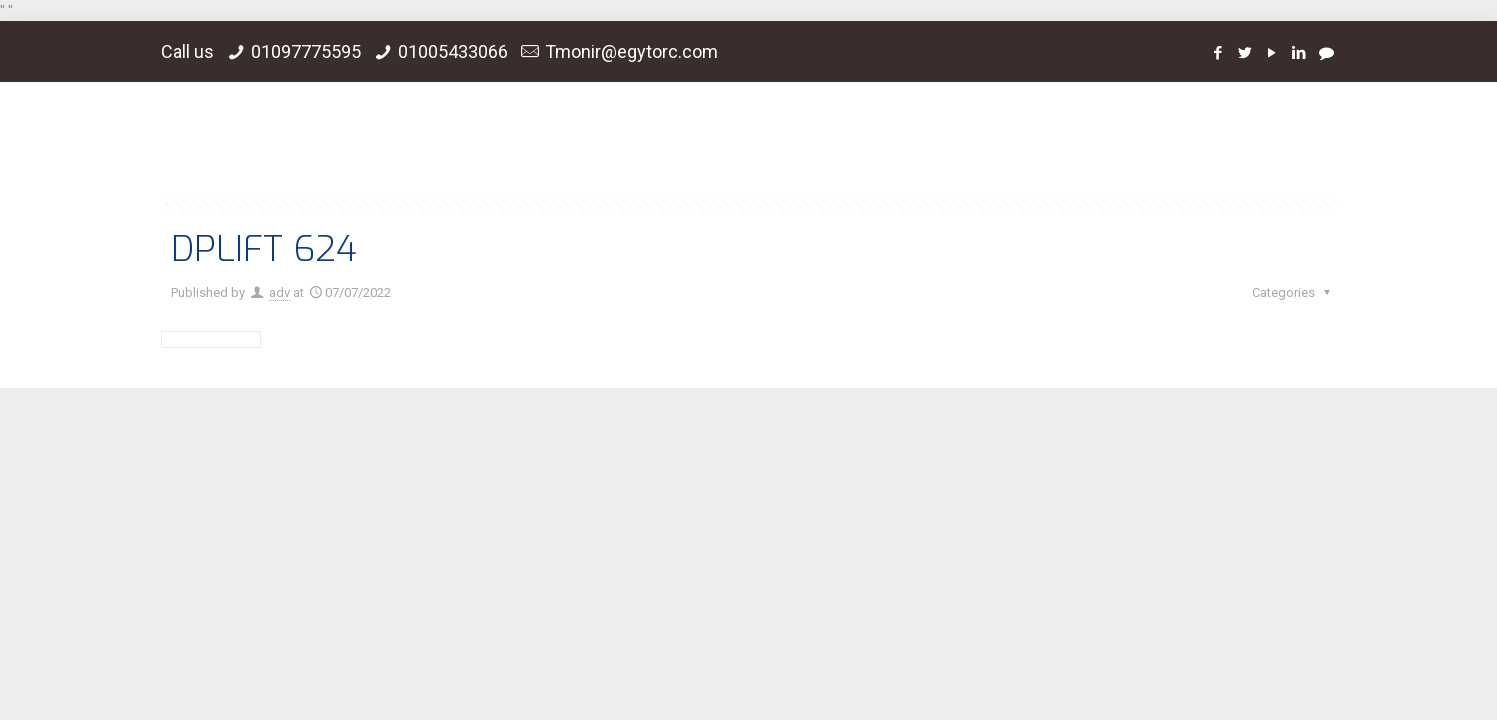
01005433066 (453, 51)
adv (279, 292)
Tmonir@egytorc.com (631, 51)
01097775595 (306, 51)
